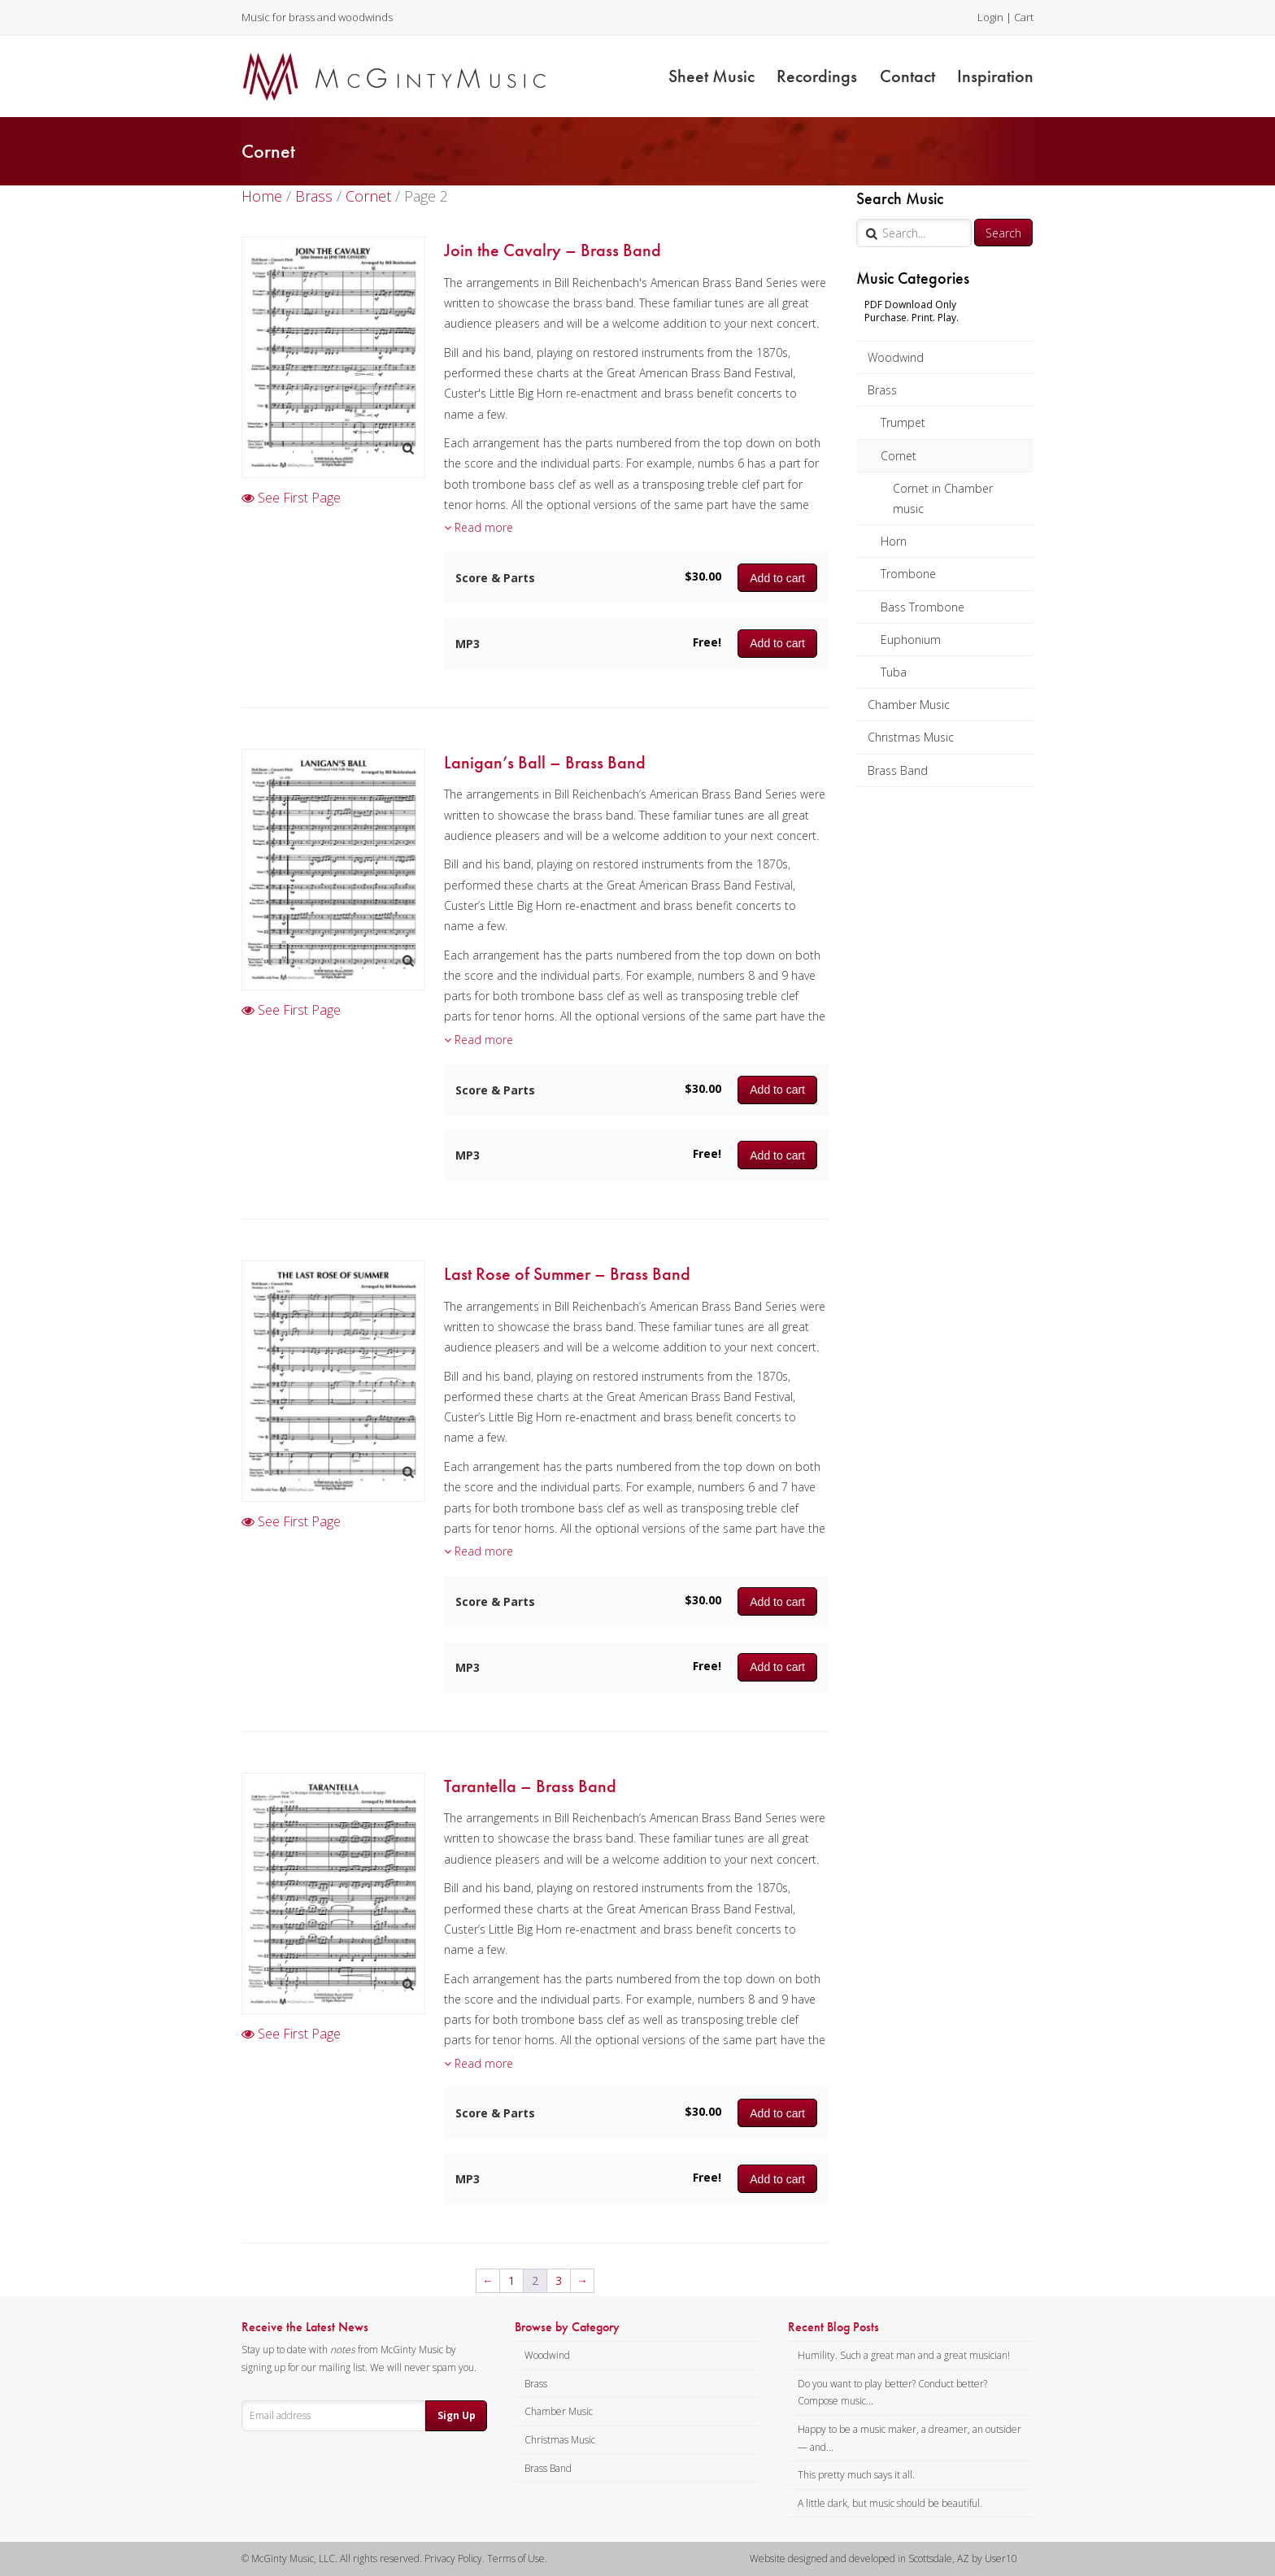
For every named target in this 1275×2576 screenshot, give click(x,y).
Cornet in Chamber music (943, 498)
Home (262, 196)
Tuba (894, 672)
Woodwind (896, 357)
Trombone (908, 573)
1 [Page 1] (511, 2280)
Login (990, 17)
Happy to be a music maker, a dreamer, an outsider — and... (909, 2438)
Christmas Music (911, 737)
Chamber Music (909, 704)
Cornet (898, 455)
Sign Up (456, 2415)
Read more (478, 527)
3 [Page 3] (558, 2280)
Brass (882, 390)
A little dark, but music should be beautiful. (890, 2503)
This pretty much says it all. (856, 2475)
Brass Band (898, 770)
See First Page (291, 498)
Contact (907, 76)
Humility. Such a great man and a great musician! (904, 2355)
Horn (894, 541)
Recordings (817, 76)
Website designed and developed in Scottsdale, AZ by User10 (883, 2558)
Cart (1023, 17)
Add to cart (777, 578)
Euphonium (911, 639)
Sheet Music (711, 76)
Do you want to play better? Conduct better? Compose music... (892, 2392)
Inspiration (995, 76)
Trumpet (903, 422)
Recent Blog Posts (833, 2327)
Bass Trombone (922, 607)
